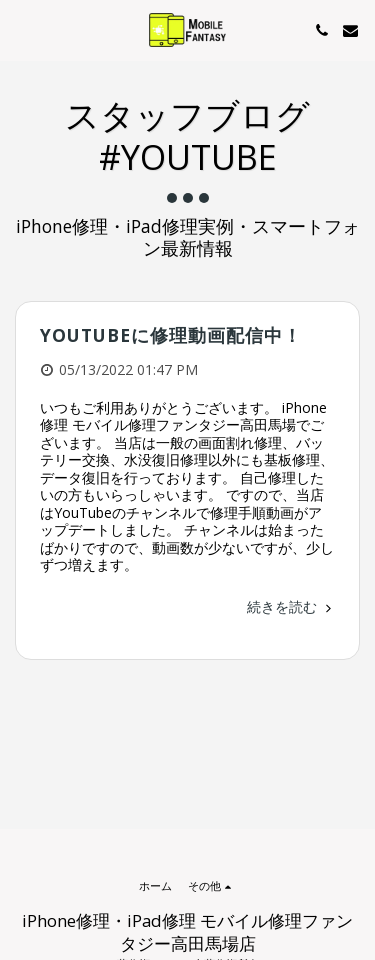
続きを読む (291, 606)
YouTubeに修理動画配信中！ (171, 335)
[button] (22, 29)
